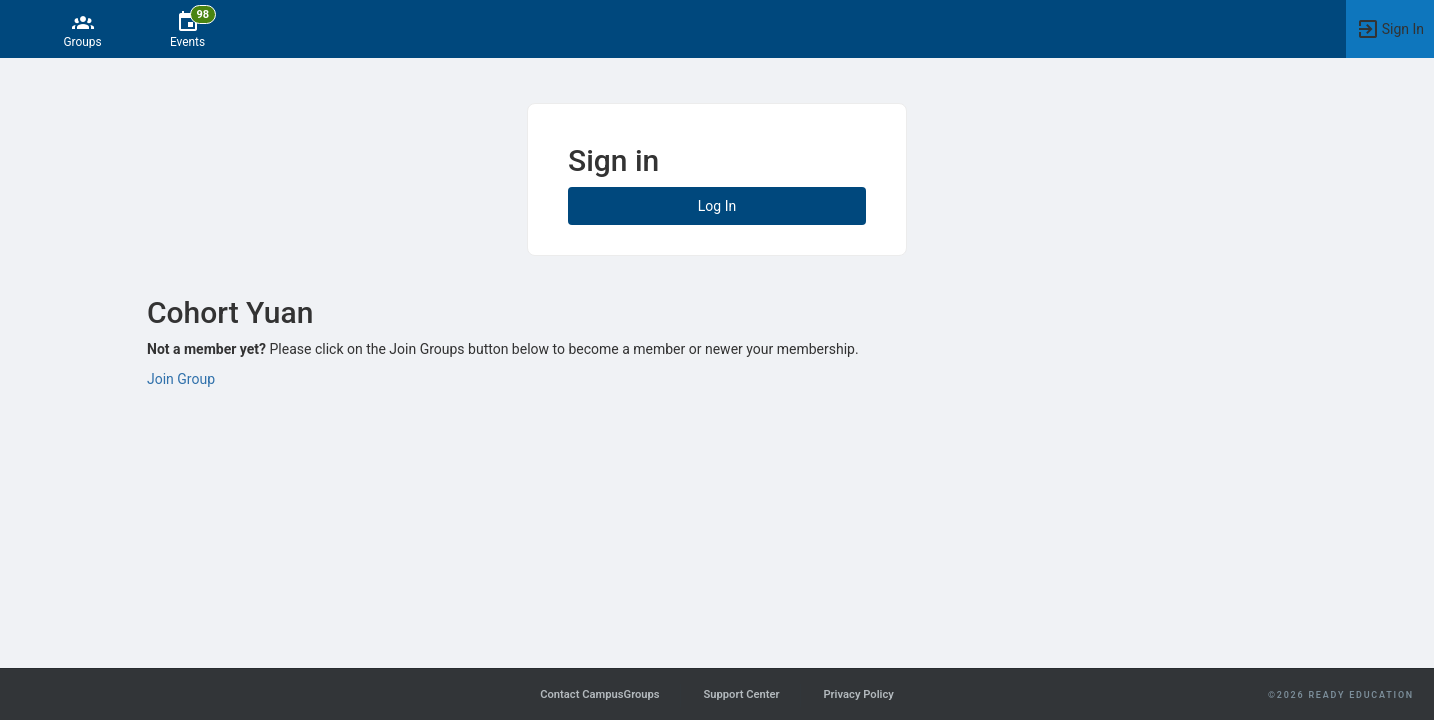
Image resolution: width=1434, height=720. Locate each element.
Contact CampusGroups (599, 694)
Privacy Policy (858, 694)
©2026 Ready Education (1341, 695)
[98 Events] (187, 29)
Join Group (181, 379)
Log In (717, 206)
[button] (1390, 29)
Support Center (741, 694)
